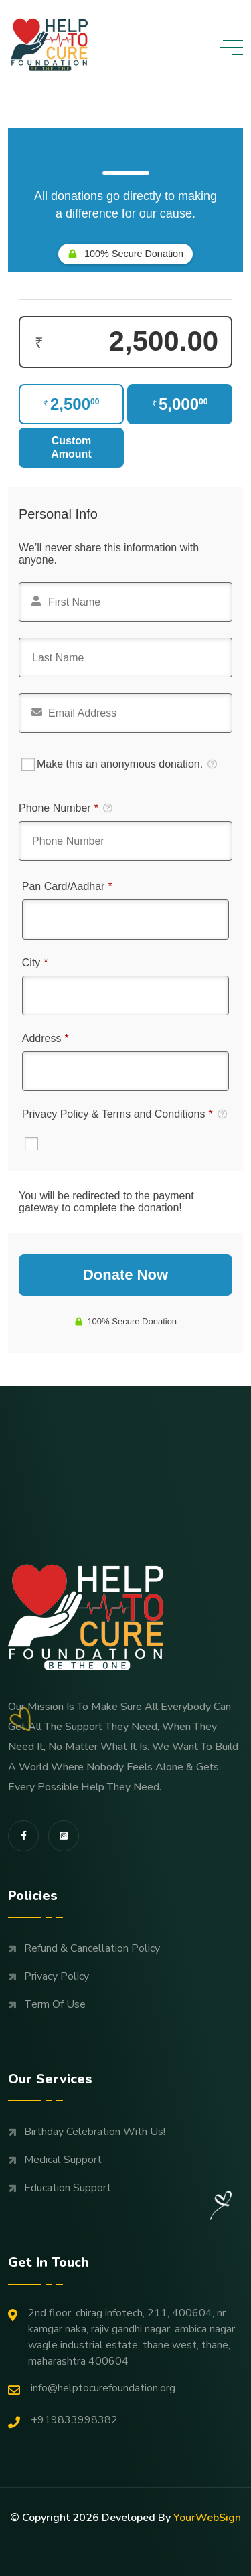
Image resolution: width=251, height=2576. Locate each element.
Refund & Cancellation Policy (92, 1948)
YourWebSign (207, 2517)
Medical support (63, 2159)
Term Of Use (55, 2004)
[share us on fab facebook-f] (23, 1835)
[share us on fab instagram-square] (63, 1835)
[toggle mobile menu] (231, 47)
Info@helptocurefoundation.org (91, 2388)
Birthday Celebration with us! (94, 2131)
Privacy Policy (56, 1976)
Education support (67, 2187)
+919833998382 (63, 2420)
